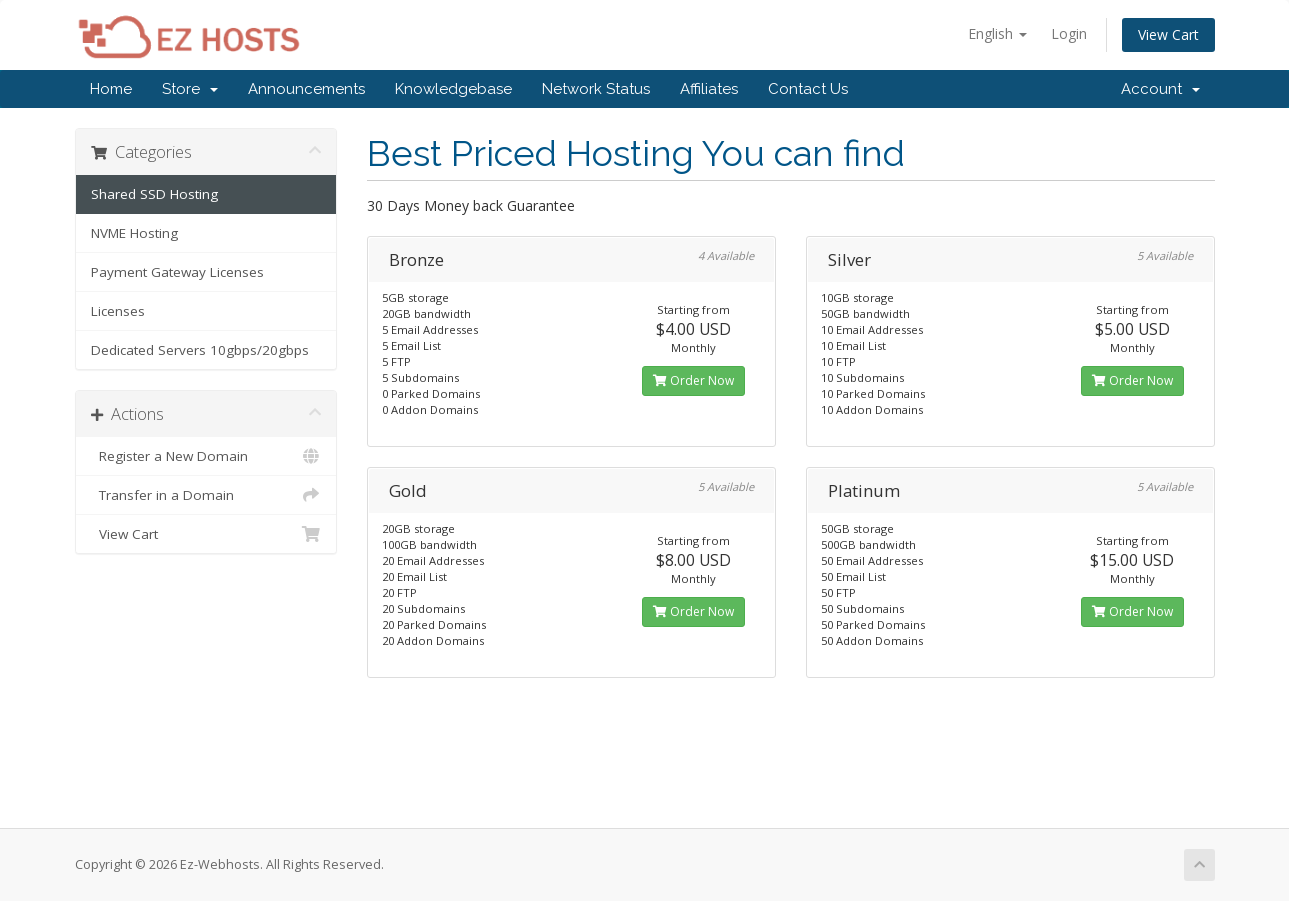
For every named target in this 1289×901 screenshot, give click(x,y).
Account (1160, 89)
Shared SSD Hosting (154, 194)
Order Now (693, 380)
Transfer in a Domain (206, 495)
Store (190, 89)
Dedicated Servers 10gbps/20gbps (200, 350)
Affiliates (709, 89)
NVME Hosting (134, 233)
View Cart (1168, 34)
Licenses (118, 311)
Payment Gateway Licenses (177, 272)
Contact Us (808, 89)
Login (1069, 33)
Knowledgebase (453, 89)
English (997, 33)
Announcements (306, 89)
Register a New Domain (206, 456)
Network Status (596, 89)
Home (111, 89)
